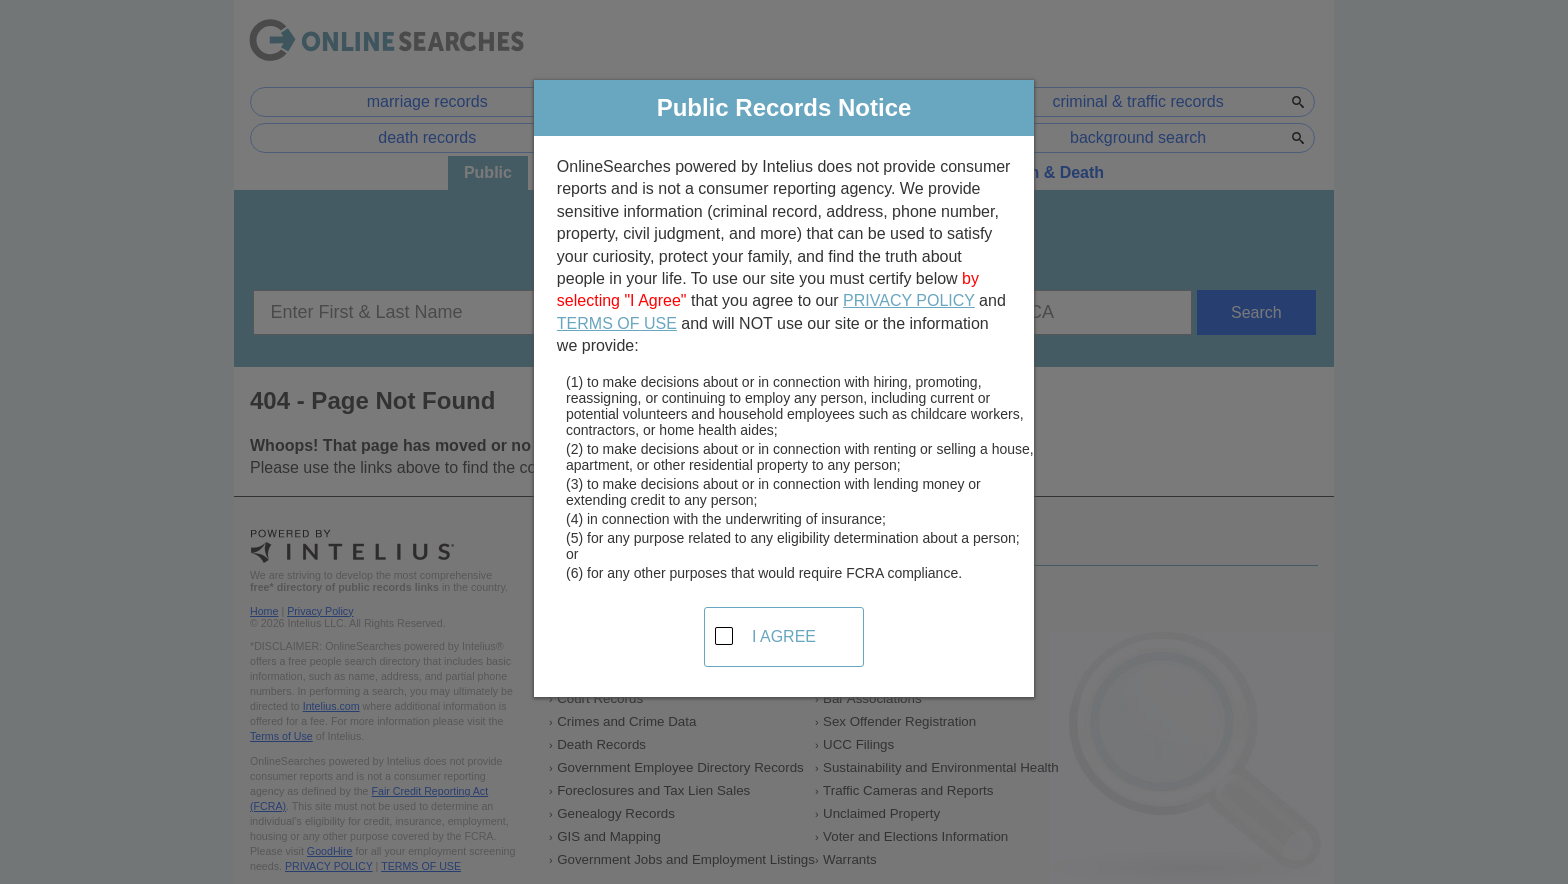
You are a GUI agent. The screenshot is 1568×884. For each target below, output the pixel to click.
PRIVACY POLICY (909, 300)
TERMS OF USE (617, 323)
